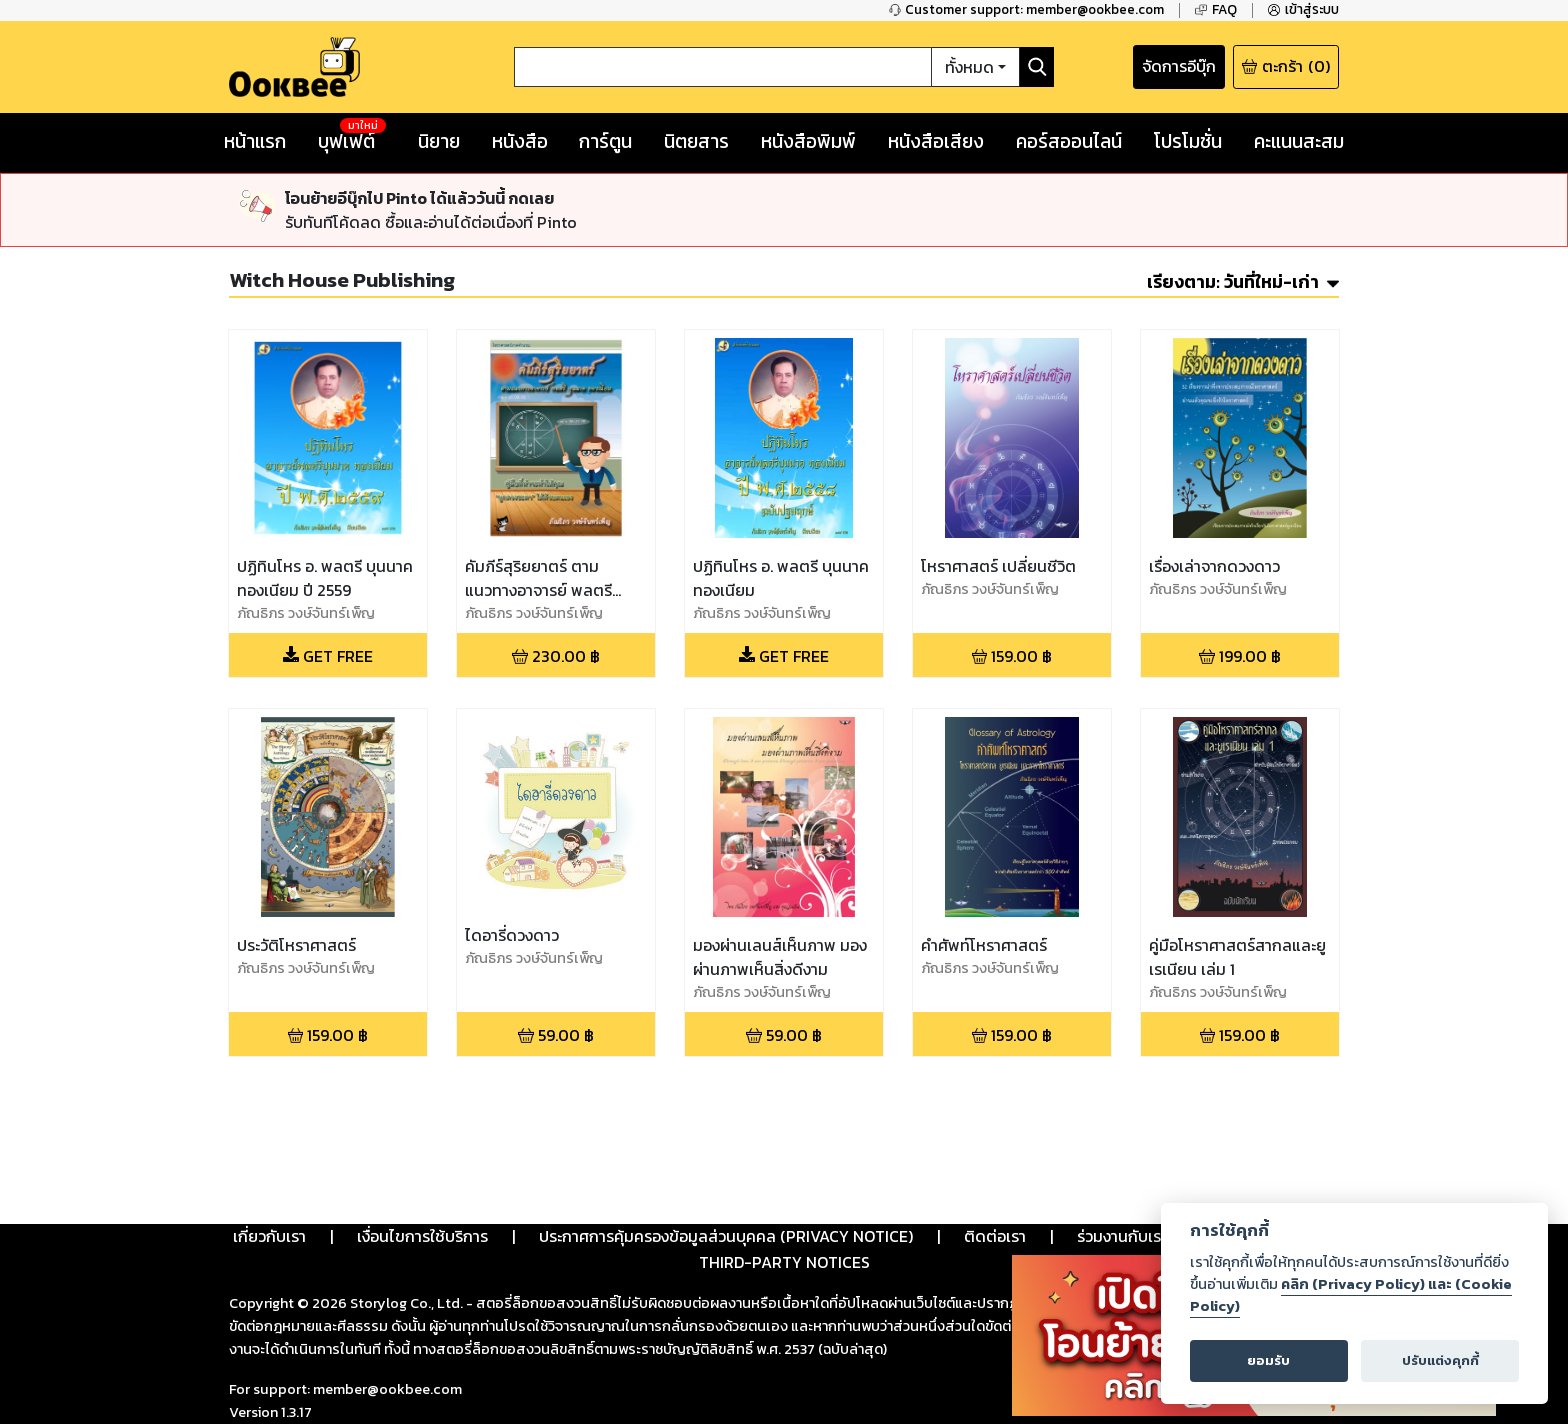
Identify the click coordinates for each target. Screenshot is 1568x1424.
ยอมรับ (1268, 1360)
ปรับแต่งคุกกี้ (1440, 1360)
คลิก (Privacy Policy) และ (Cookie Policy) (1351, 1295)
